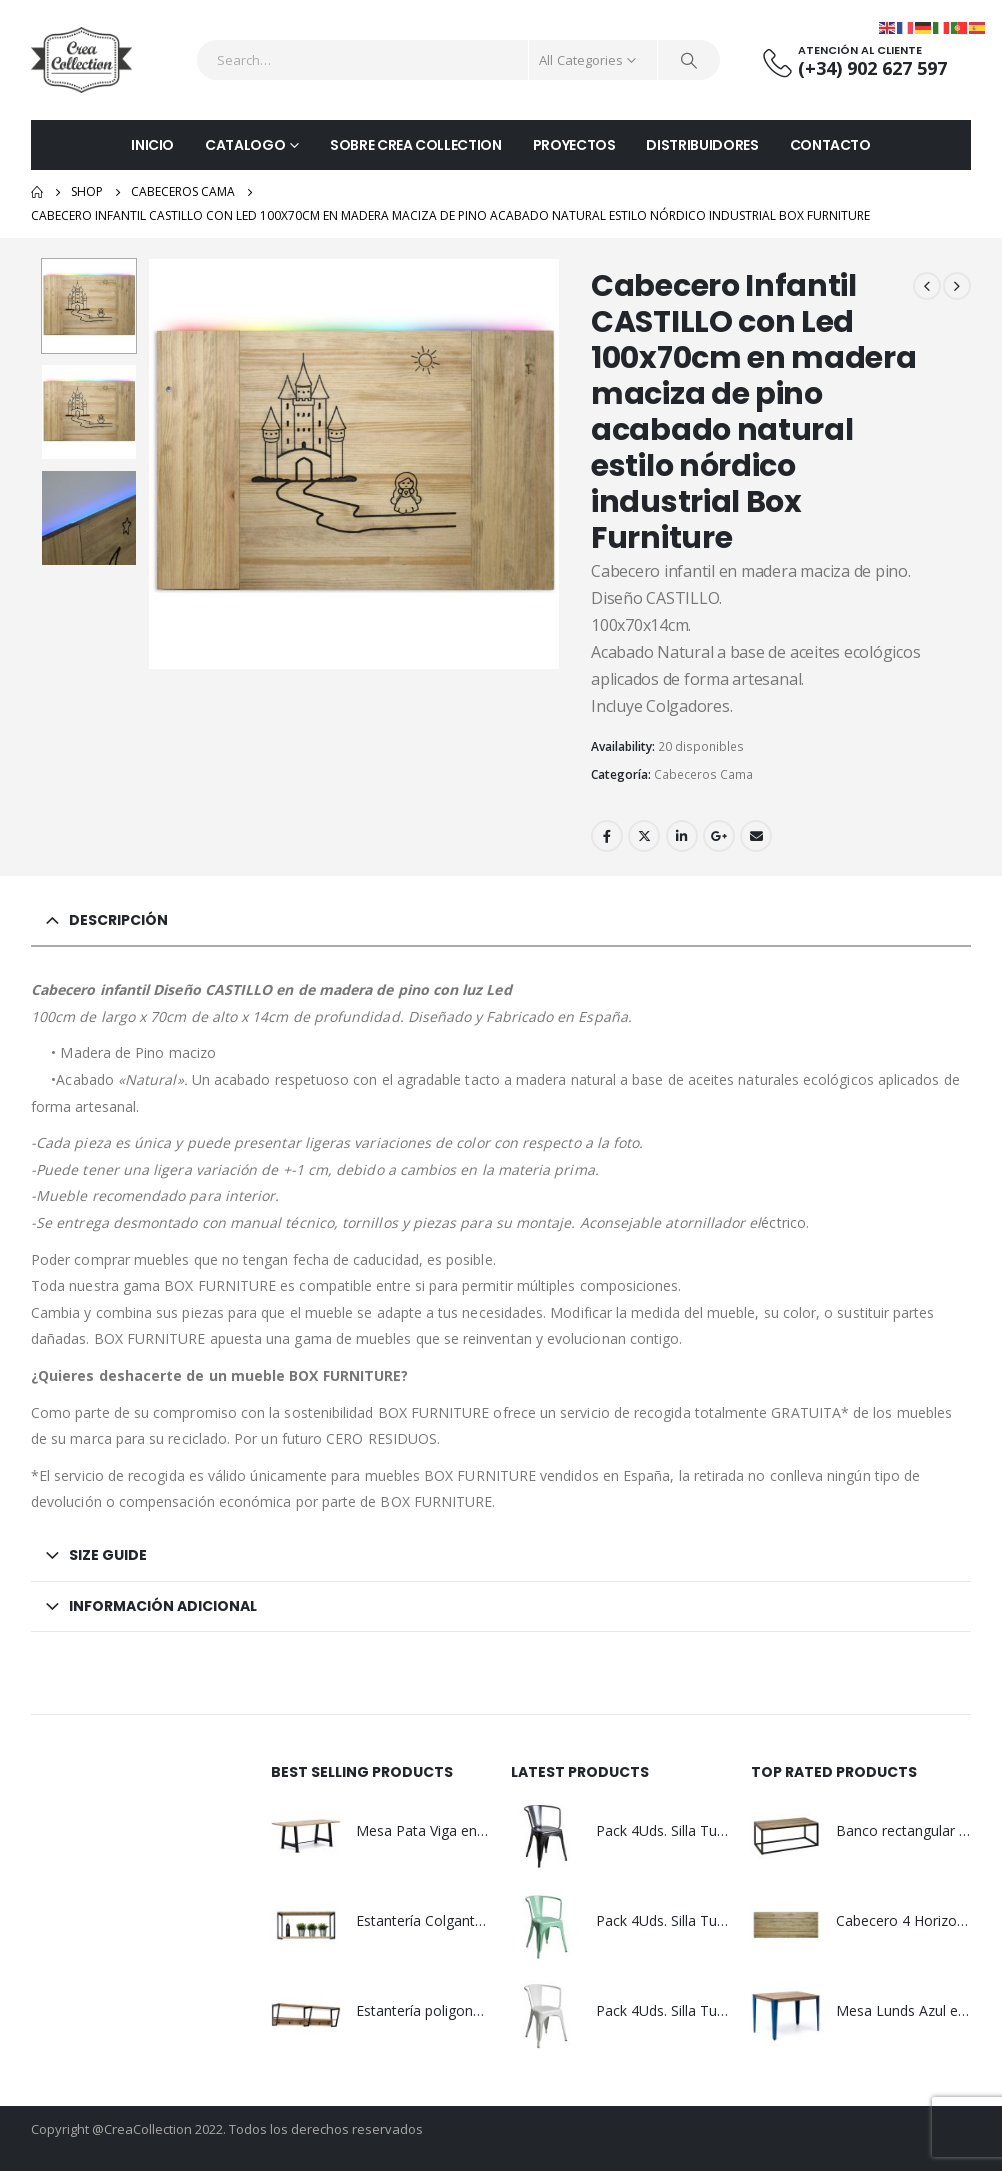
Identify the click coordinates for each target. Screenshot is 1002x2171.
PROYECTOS (574, 145)
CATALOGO (245, 145)
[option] (89, 306)
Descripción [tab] (118, 920)
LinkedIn (682, 836)
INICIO (152, 145)
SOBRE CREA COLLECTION (416, 145)
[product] (306, 1835)
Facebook (607, 836)
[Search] (689, 60)
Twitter (644, 836)
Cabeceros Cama (703, 774)
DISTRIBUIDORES (702, 145)
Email (756, 836)
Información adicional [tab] (163, 1606)
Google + (719, 836)
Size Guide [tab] (108, 1555)
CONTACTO (830, 145)
